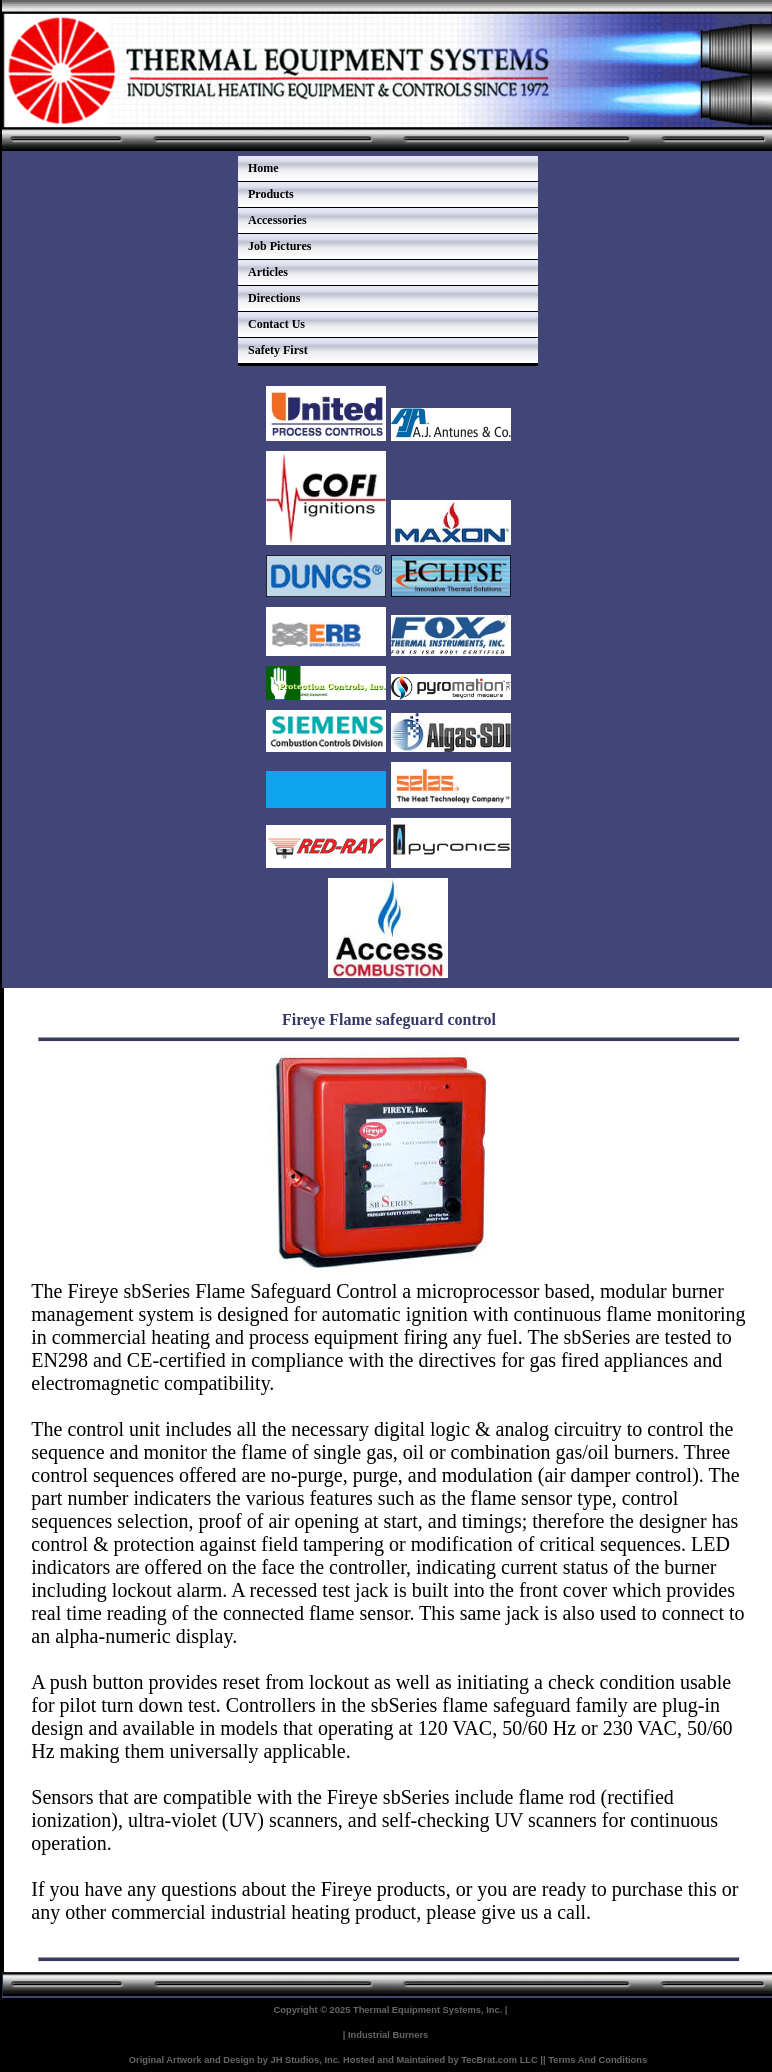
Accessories (277, 220)
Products (271, 194)
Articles (268, 272)
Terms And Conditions (597, 2060)
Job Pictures (279, 246)
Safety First (278, 350)
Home (263, 168)
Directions (274, 298)
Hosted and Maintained (394, 2060)
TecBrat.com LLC (499, 2060)
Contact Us (276, 324)
